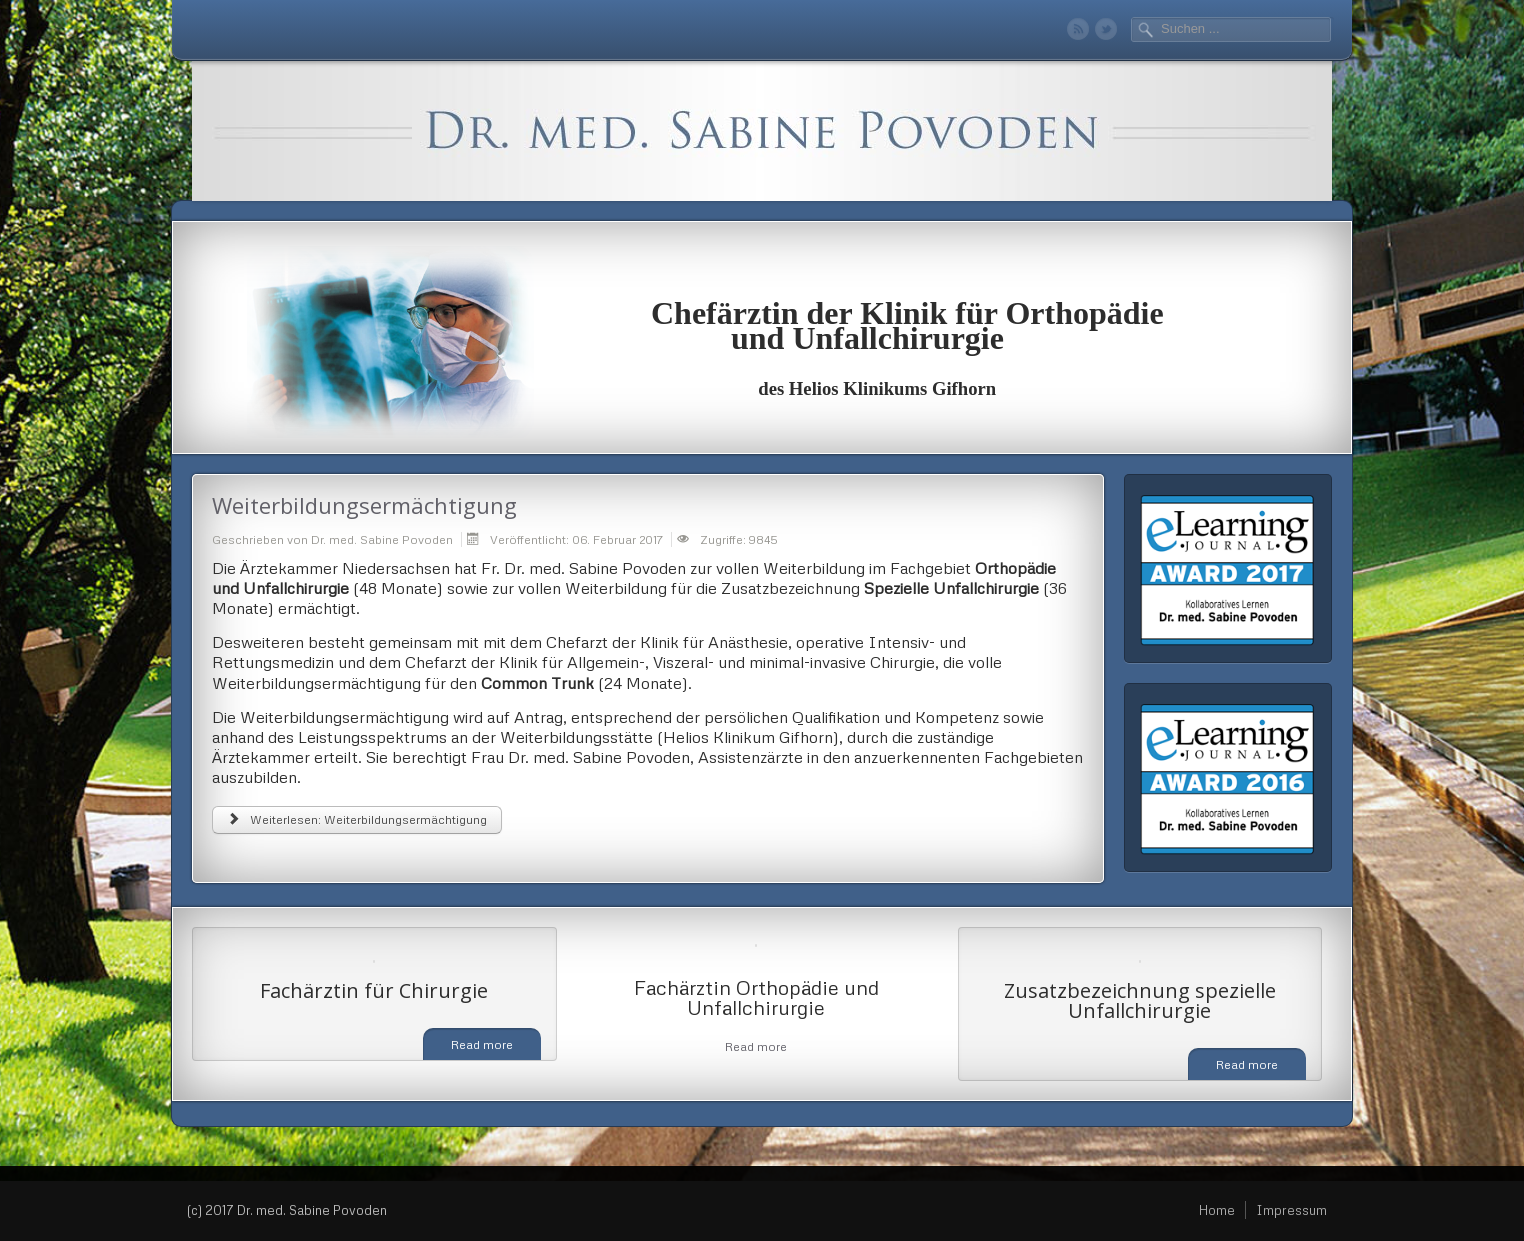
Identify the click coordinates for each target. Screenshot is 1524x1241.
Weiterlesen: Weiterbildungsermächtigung (357, 819)
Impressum (1291, 1210)
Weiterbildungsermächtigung (364, 505)
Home (1217, 1210)
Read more (482, 1044)
